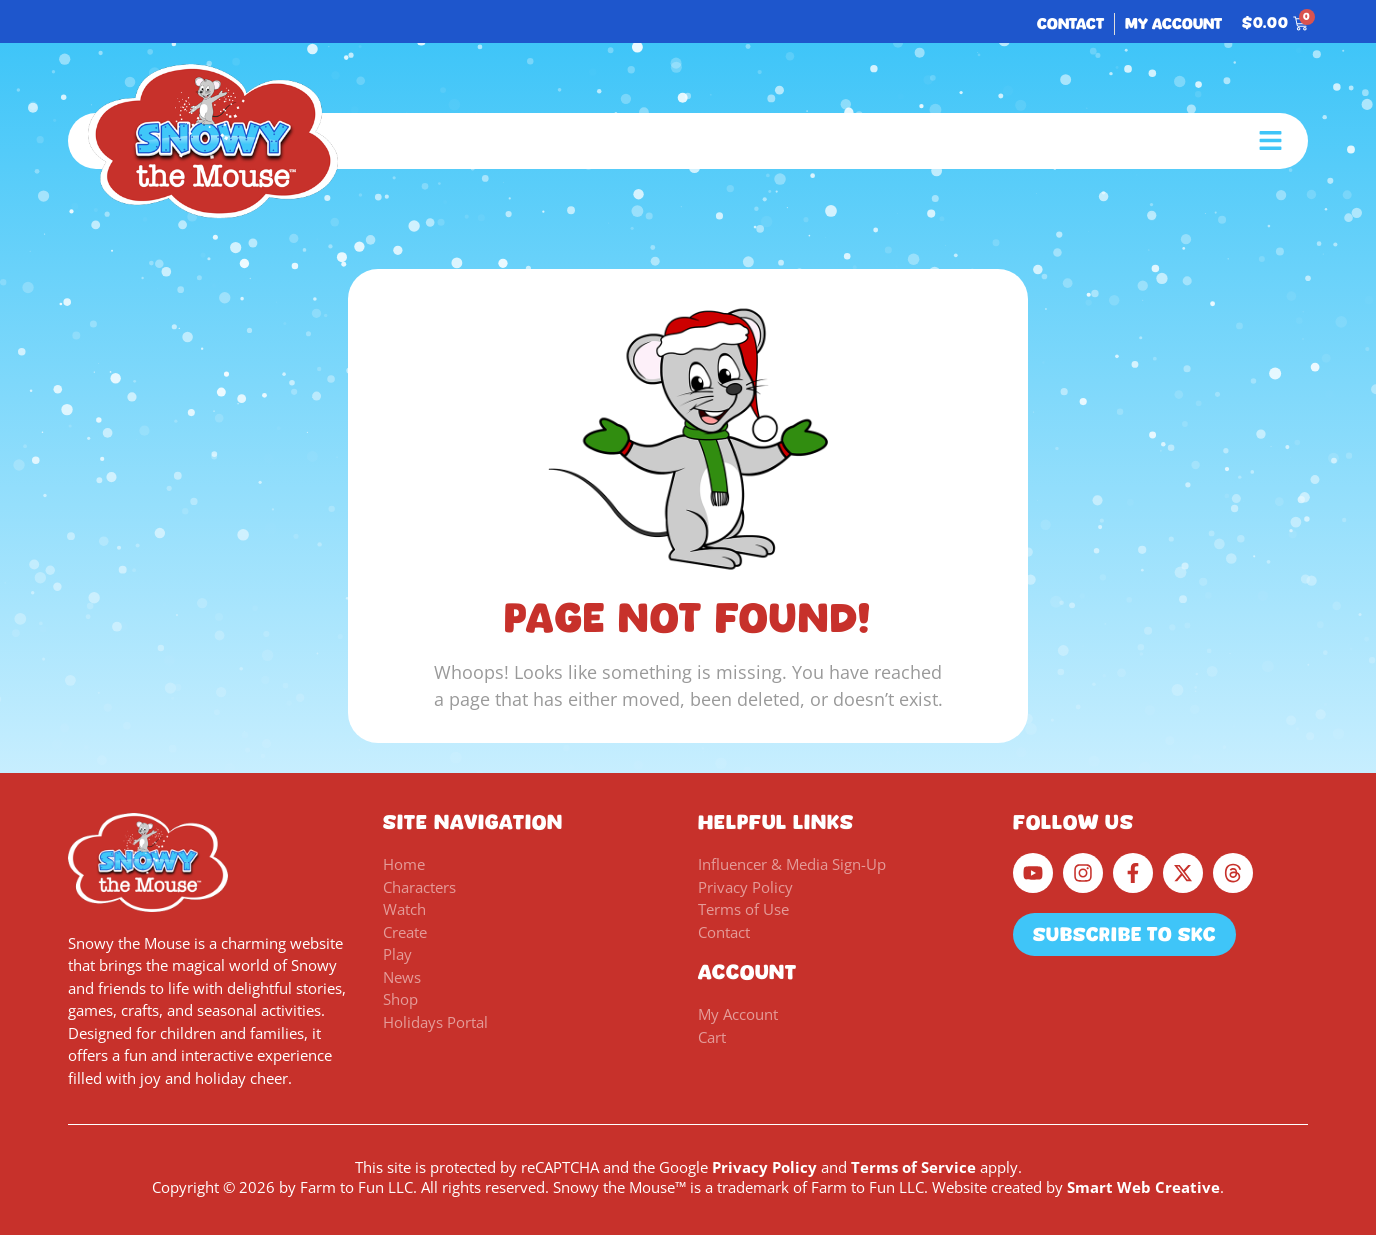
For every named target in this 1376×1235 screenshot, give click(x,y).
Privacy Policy (764, 1167)
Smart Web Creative (1143, 1187)
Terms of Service (913, 1167)
